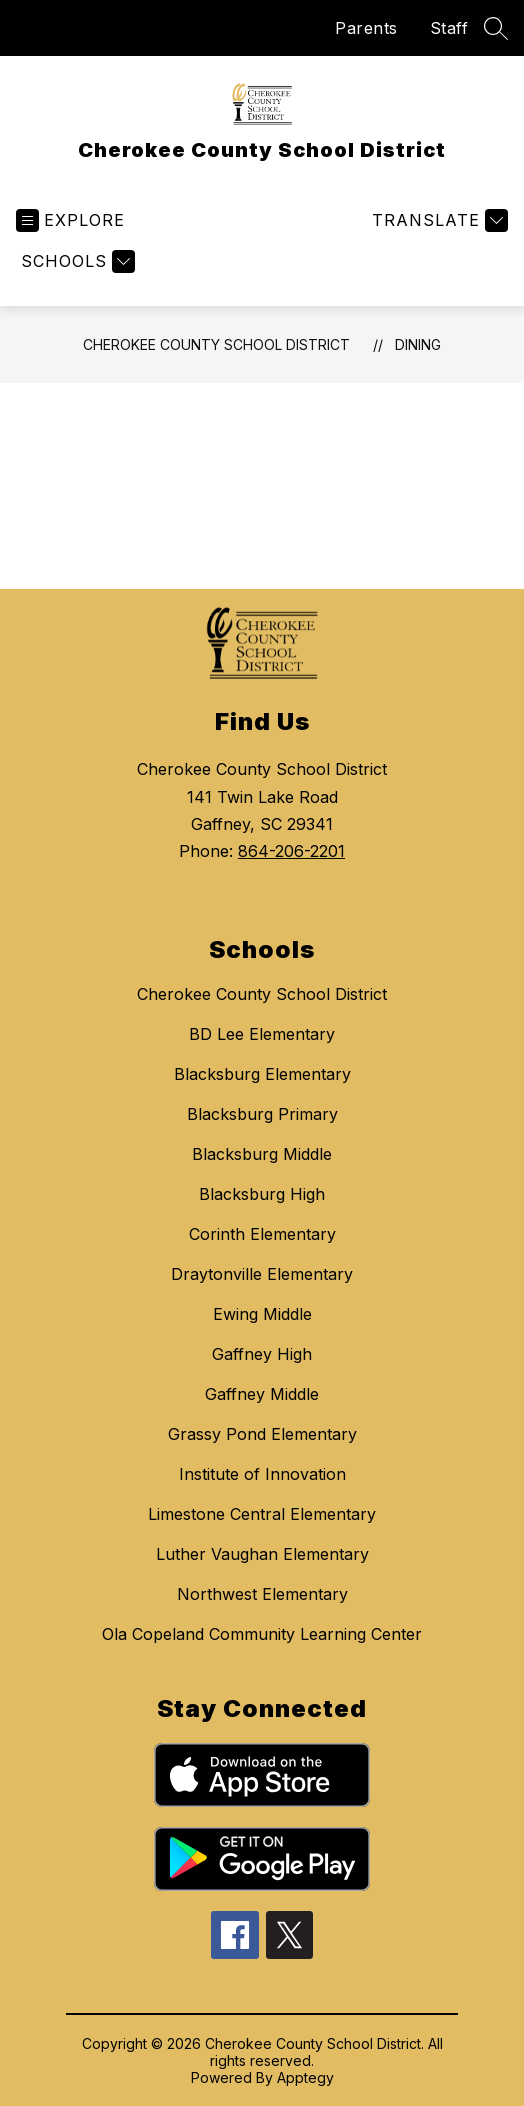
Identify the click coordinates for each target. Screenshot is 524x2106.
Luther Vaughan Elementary (262, 1554)
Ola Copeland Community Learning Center (262, 1634)
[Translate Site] (437, 220)
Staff (449, 28)
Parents (366, 28)
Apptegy (305, 2077)
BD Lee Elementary (262, 1034)
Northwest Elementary (262, 1594)
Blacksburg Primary (262, 1114)
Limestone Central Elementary (262, 1514)
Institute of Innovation (262, 1474)
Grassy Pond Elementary (262, 1434)
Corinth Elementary (262, 1234)
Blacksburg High (262, 1194)
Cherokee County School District (216, 344)
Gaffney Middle (262, 1394)
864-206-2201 (291, 851)
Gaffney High (262, 1354)
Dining (418, 344)
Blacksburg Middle (262, 1154)
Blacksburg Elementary (262, 1074)
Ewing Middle (262, 1314)
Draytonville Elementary (262, 1274)
